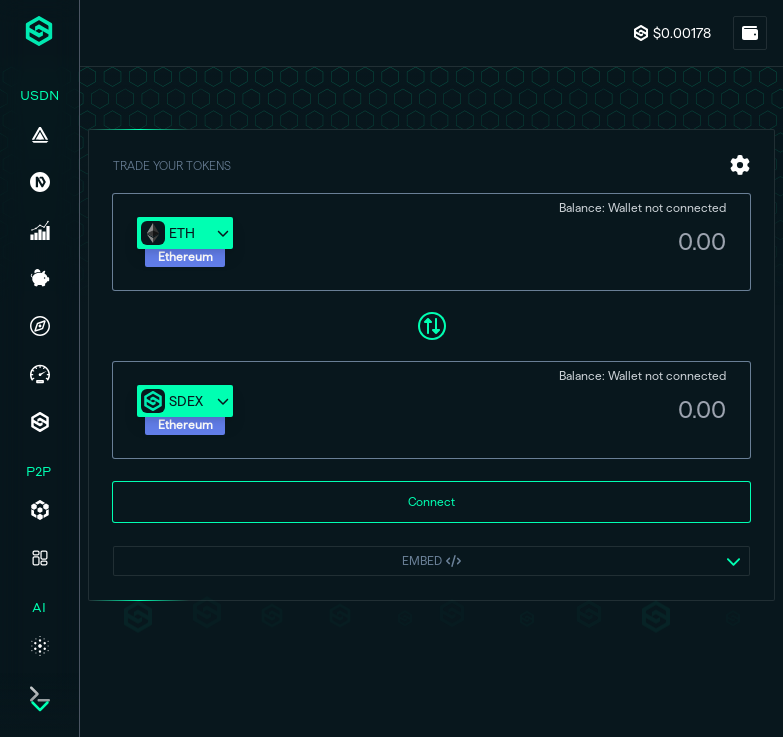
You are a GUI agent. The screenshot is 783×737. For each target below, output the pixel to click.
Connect (431, 502)
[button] (185, 243)
